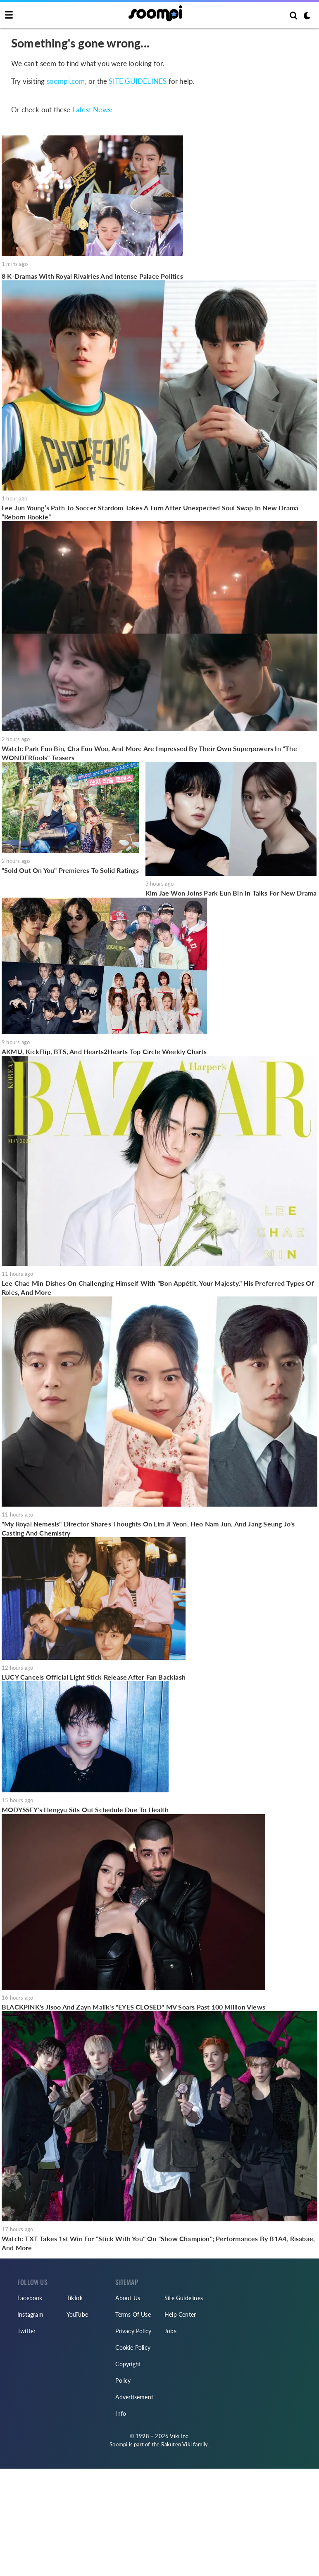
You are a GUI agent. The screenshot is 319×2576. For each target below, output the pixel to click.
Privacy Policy (133, 2330)
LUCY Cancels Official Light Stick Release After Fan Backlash (94, 1677)
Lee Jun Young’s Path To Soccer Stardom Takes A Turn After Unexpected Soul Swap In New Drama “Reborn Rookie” (150, 512)
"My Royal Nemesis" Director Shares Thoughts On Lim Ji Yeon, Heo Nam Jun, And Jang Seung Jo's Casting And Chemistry (148, 1528)
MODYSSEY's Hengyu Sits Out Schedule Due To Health (85, 1809)
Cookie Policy (132, 2347)
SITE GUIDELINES (138, 81)
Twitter (26, 2330)
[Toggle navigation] (9, 15)
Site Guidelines (183, 2297)
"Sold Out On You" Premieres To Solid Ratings (70, 870)
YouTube (77, 2314)
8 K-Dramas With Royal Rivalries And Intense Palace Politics (92, 276)
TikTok (75, 2297)
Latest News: (92, 109)
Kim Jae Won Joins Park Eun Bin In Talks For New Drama (231, 893)
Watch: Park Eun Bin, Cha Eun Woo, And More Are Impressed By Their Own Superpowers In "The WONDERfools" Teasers (149, 752)
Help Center (180, 2314)
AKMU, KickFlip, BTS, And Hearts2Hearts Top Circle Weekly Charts (104, 1051)
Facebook (30, 2297)
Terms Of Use (132, 2314)
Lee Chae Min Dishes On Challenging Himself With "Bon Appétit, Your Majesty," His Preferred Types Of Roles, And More (158, 1287)
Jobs (170, 2330)
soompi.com (66, 81)
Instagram (30, 2314)
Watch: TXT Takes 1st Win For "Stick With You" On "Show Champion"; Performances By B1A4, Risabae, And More (158, 2243)
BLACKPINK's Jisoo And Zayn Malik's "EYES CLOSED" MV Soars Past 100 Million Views (133, 2007)
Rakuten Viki (176, 2444)
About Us (127, 2297)
